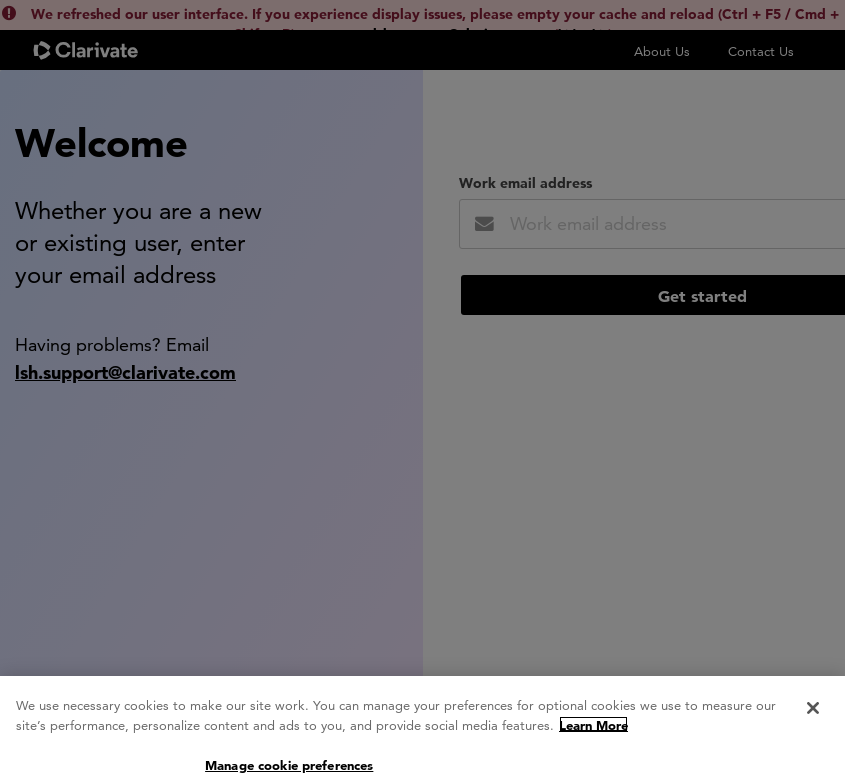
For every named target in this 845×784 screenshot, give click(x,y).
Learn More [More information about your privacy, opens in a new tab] (593, 734)
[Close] (813, 717)
